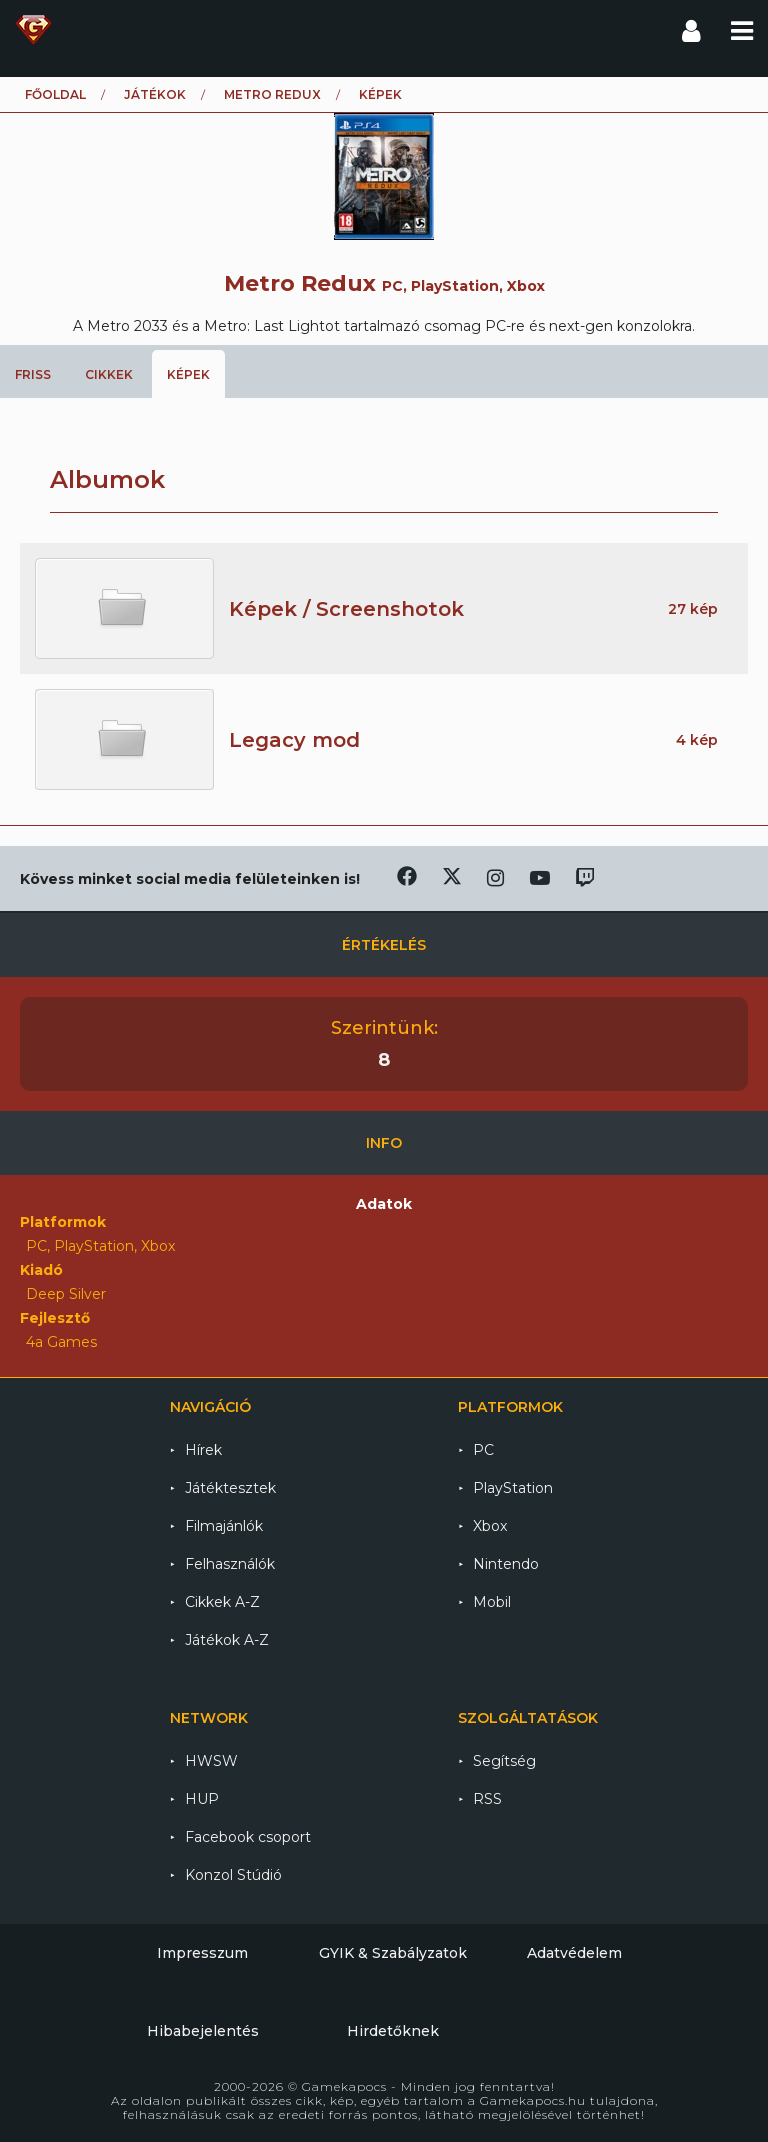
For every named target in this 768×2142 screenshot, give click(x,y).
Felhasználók (230, 1564)
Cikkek (109, 374)
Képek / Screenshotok (346, 609)
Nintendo (506, 1564)
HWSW (211, 1761)
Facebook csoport (248, 1837)
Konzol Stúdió (233, 1875)
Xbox (490, 1526)
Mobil (492, 1602)
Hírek (203, 1450)
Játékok (155, 94)
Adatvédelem (574, 1953)
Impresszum (202, 1953)
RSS (487, 1799)
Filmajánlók (224, 1526)
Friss (33, 374)
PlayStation (513, 1488)
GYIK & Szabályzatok (393, 1953)
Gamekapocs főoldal (33, 30)
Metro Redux (272, 94)
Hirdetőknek (393, 2031)
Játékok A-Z (227, 1640)
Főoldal (55, 94)
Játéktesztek (230, 1488)
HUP (202, 1799)
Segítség (504, 1761)
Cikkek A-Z (222, 1602)
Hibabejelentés (203, 2031)
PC (483, 1450)
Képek (188, 374)
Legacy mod (294, 740)
